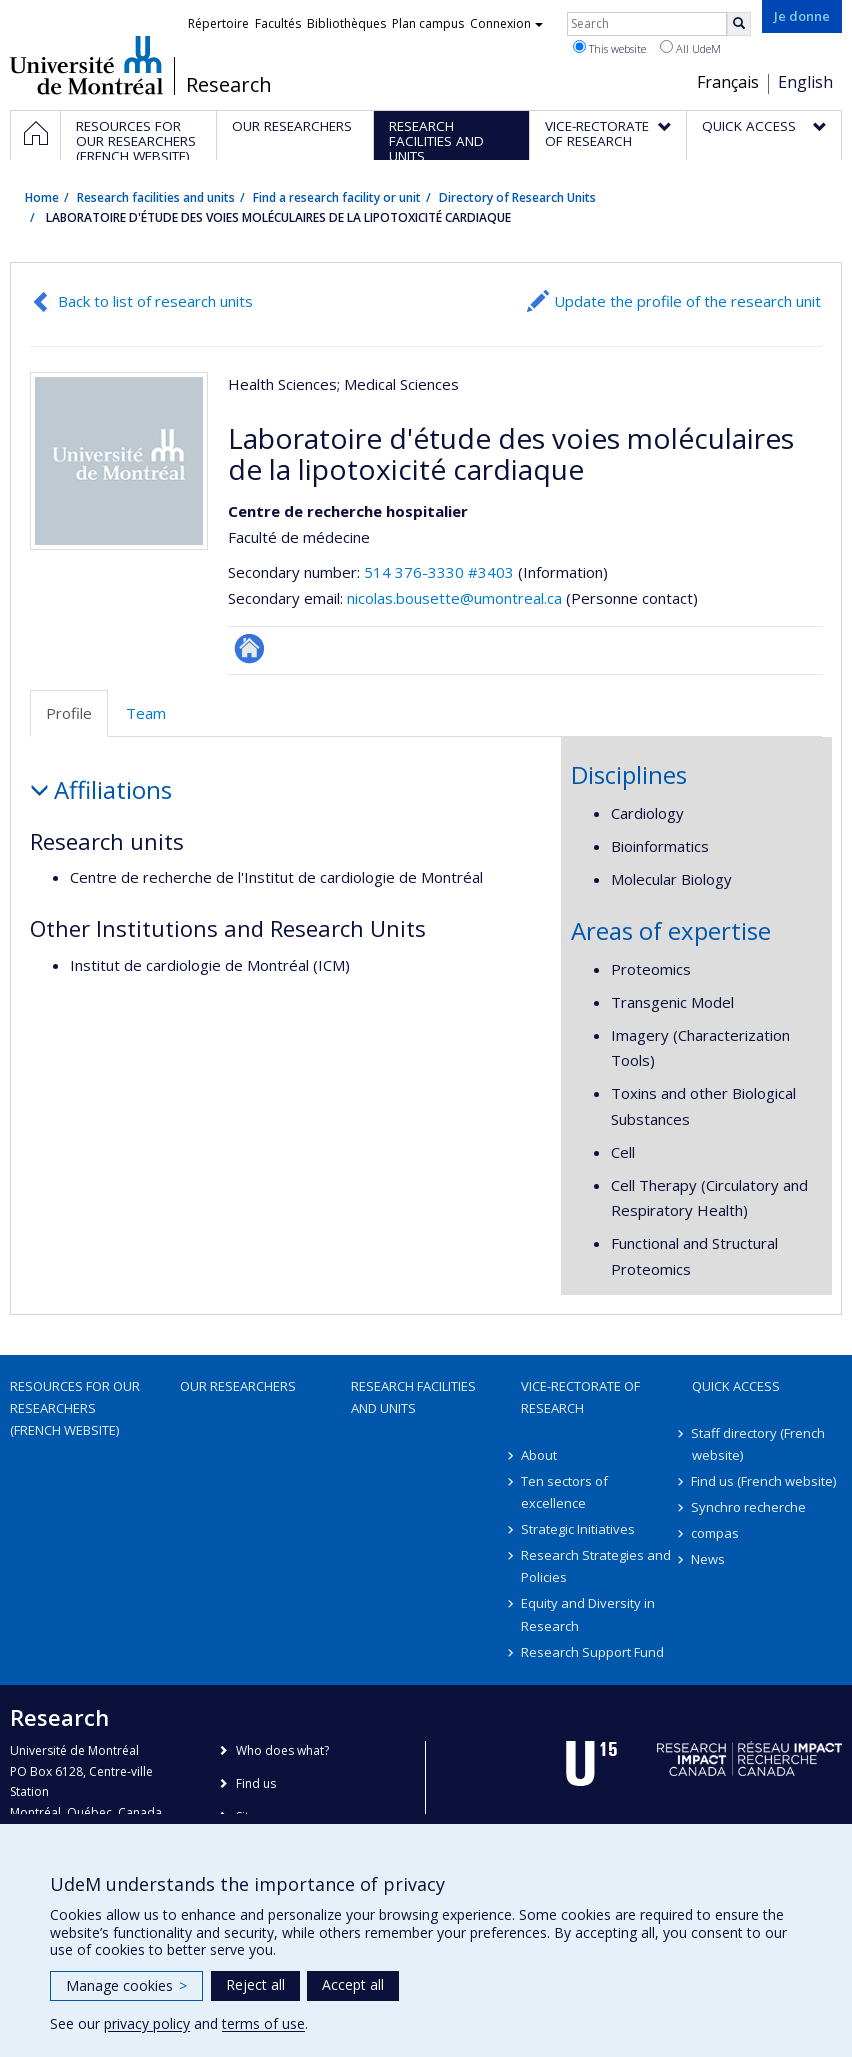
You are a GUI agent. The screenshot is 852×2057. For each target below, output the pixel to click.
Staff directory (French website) (759, 1444)
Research (229, 85)
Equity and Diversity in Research (588, 1614)
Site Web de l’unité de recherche (249, 648)
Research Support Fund (592, 1652)
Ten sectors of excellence (564, 1492)
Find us (256, 1783)
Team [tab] (146, 713)
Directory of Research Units (517, 197)
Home (42, 197)
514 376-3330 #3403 (439, 572)
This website (609, 48)
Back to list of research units (155, 301)
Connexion (506, 23)
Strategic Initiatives (578, 1529)
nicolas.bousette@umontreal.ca (454, 598)
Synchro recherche (749, 1507)
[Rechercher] (739, 24)
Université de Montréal (86, 65)
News (709, 1559)
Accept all (353, 1984)
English (805, 82)
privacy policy (147, 2023)
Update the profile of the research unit (687, 301)
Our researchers (238, 1386)
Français (728, 82)
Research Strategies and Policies (596, 1566)
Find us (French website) (764, 1481)
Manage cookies (126, 1985)
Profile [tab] (69, 713)
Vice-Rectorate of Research (580, 1397)
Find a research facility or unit (337, 197)
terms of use (263, 2023)
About (539, 1455)
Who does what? (282, 1750)
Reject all (255, 1984)
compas (716, 1533)
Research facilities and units (156, 197)
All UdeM (690, 48)
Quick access (736, 1386)
